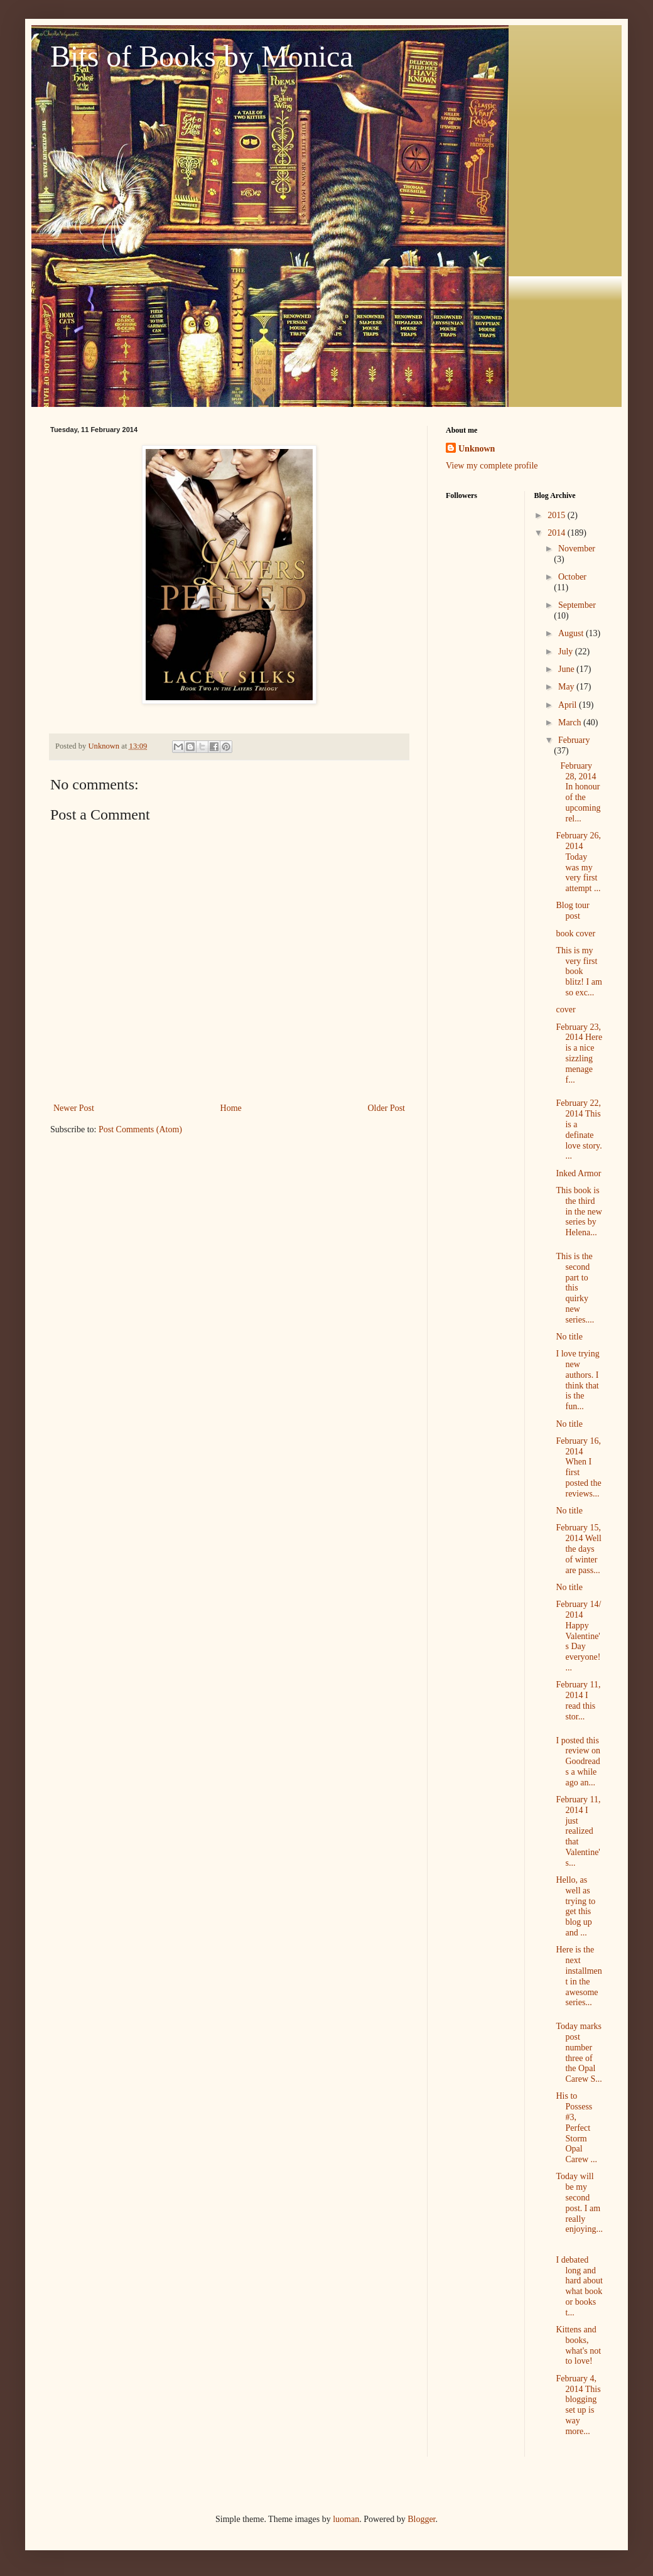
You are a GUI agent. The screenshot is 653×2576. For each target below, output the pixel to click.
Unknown (476, 448)
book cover (575, 933)
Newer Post (73, 1108)
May (567, 686)
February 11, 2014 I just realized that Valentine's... (578, 1831)
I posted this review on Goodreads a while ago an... (578, 1761)
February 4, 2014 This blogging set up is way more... (578, 2405)
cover (565, 1009)
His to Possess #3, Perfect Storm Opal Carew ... (576, 2127)
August (572, 633)
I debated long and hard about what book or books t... (579, 2286)
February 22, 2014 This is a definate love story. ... (579, 1129)
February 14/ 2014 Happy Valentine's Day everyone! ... (578, 1635)
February (574, 740)
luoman (346, 2519)
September (577, 605)
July (566, 651)
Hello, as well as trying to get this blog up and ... (575, 1906)
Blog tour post (572, 911)
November (576, 548)
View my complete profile (492, 465)
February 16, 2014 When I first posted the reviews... (578, 1467)
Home (231, 1108)
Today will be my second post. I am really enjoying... (579, 2203)
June (567, 669)
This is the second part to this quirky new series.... (575, 1288)
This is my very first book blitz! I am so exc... (579, 971)
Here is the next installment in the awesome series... (579, 1976)
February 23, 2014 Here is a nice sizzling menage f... (579, 1053)
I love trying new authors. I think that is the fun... (577, 1380)
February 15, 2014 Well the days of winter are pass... (578, 1548)
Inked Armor (578, 1173)
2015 (558, 515)
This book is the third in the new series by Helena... (579, 1211)
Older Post (387, 1108)
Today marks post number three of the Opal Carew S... (579, 2052)
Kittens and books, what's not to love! (578, 2345)
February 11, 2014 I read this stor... (578, 1700)
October (572, 577)
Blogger (421, 2519)
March (570, 722)
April (568, 705)
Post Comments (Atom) (140, 1129)
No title (569, 1336)
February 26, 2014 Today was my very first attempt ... (578, 862)
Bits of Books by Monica (201, 56)
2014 (558, 533)
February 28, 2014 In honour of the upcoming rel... (578, 792)
